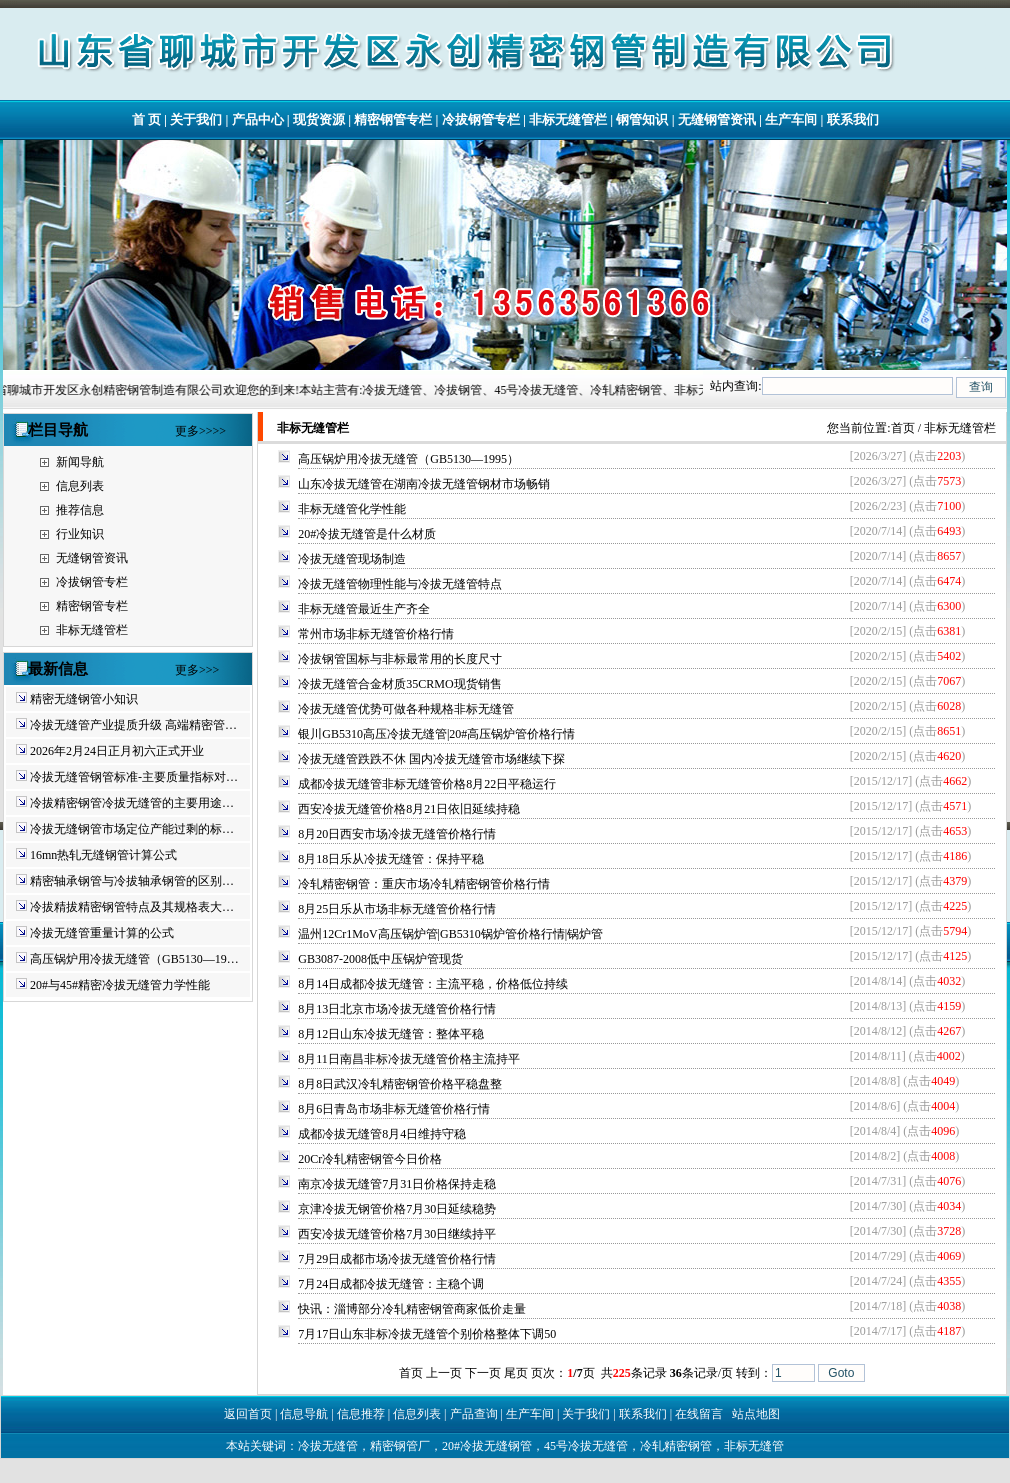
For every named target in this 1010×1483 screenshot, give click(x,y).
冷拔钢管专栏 (481, 119)
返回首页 (248, 1414)
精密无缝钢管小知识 (84, 699)
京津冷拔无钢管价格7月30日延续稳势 (397, 1209)
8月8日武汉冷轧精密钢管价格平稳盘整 (400, 1084)
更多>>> (197, 670)
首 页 (146, 119)
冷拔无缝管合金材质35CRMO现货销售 (399, 684)
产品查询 (474, 1414)
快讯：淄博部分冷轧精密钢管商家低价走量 (412, 1309)
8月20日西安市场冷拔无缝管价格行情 (397, 834)
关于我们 (196, 119)
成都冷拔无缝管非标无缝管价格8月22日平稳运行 (427, 784)
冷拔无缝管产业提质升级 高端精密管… (133, 725)
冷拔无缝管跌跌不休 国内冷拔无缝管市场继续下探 (431, 759)
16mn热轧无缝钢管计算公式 (103, 855)
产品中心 (258, 119)
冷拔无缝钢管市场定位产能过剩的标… (132, 829)
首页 (903, 428)
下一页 (483, 1373)
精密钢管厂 (400, 1446)
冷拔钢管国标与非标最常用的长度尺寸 (400, 659)
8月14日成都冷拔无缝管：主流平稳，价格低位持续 (433, 984)
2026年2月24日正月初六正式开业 (117, 751)
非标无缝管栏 (568, 119)
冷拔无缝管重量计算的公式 (102, 933)
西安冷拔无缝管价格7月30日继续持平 (397, 1234)
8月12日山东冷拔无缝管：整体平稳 (391, 1034)
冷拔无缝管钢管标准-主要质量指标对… (134, 777)
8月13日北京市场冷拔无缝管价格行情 (397, 1009)
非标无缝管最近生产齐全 (364, 609)
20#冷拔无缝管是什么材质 (367, 534)
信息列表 (80, 486)
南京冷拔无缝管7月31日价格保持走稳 (397, 1184)
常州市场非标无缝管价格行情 (376, 634)
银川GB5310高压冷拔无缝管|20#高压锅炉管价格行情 (436, 734)
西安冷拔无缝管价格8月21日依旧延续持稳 (409, 809)
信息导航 (304, 1414)
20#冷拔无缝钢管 (487, 1446)
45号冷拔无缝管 (586, 1446)
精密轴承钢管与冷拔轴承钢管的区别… (132, 881)
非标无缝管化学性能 (352, 509)
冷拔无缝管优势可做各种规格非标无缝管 (406, 709)
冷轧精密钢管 (676, 1446)
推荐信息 (80, 510)
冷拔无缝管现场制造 (352, 559)
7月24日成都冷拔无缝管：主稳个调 (391, 1284)
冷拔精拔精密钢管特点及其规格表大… (132, 907)
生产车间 (791, 119)
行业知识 (80, 534)
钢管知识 (642, 119)
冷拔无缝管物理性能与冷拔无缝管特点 (400, 584)
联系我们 (853, 119)
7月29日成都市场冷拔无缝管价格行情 (397, 1259)
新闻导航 (80, 462)
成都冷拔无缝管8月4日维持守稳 (382, 1134)
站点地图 (756, 1414)
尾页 (516, 1373)
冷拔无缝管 (328, 1446)
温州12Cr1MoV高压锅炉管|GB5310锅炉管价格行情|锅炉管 (450, 934)
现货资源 (319, 119)
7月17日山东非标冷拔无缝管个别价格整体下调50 (427, 1334)
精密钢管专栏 (393, 119)
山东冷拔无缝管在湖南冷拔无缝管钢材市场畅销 (424, 484)
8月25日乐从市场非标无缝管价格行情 (397, 909)
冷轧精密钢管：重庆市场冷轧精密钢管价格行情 (424, 884)
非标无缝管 (754, 1446)
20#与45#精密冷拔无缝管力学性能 (120, 985)
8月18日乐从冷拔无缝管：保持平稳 (391, 859)
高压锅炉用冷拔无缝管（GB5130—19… (134, 959)
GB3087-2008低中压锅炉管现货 (380, 959)
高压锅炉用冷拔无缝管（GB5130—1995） (408, 459)
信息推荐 (361, 1414)
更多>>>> (200, 431)
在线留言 (699, 1414)
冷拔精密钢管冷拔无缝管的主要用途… (132, 803)
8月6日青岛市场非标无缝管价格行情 (394, 1109)
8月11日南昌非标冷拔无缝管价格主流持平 (409, 1059)
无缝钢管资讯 (717, 119)
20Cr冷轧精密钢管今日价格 (370, 1159)
